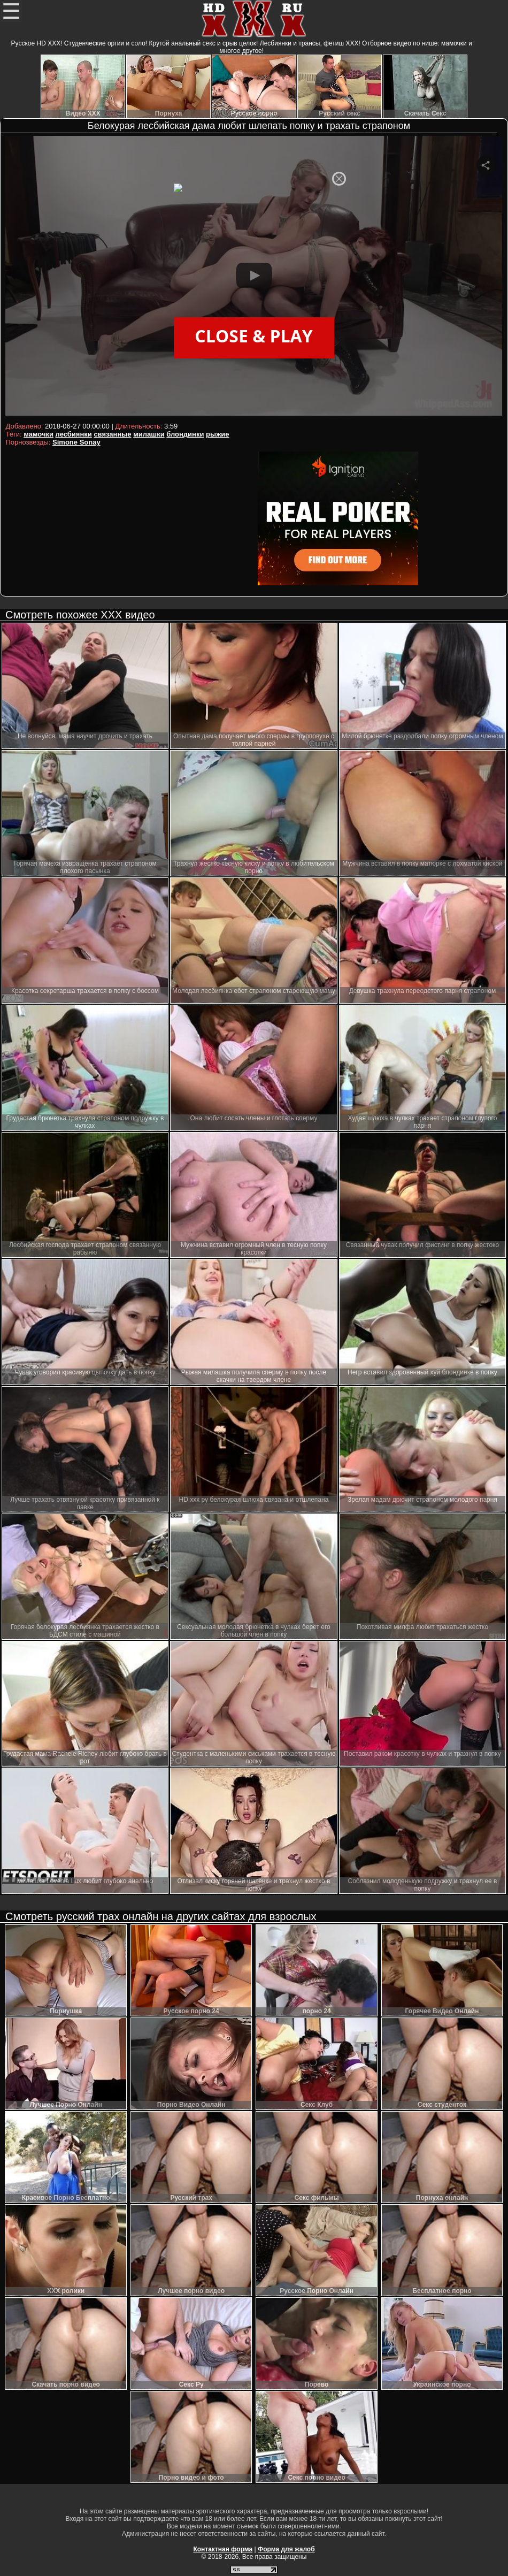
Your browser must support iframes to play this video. (253, 277)
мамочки (38, 434)
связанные (112, 434)
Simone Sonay (76, 442)
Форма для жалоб (286, 2549)
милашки (148, 434)
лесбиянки (74, 434)
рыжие (217, 434)
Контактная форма (222, 2549)
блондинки (185, 434)
